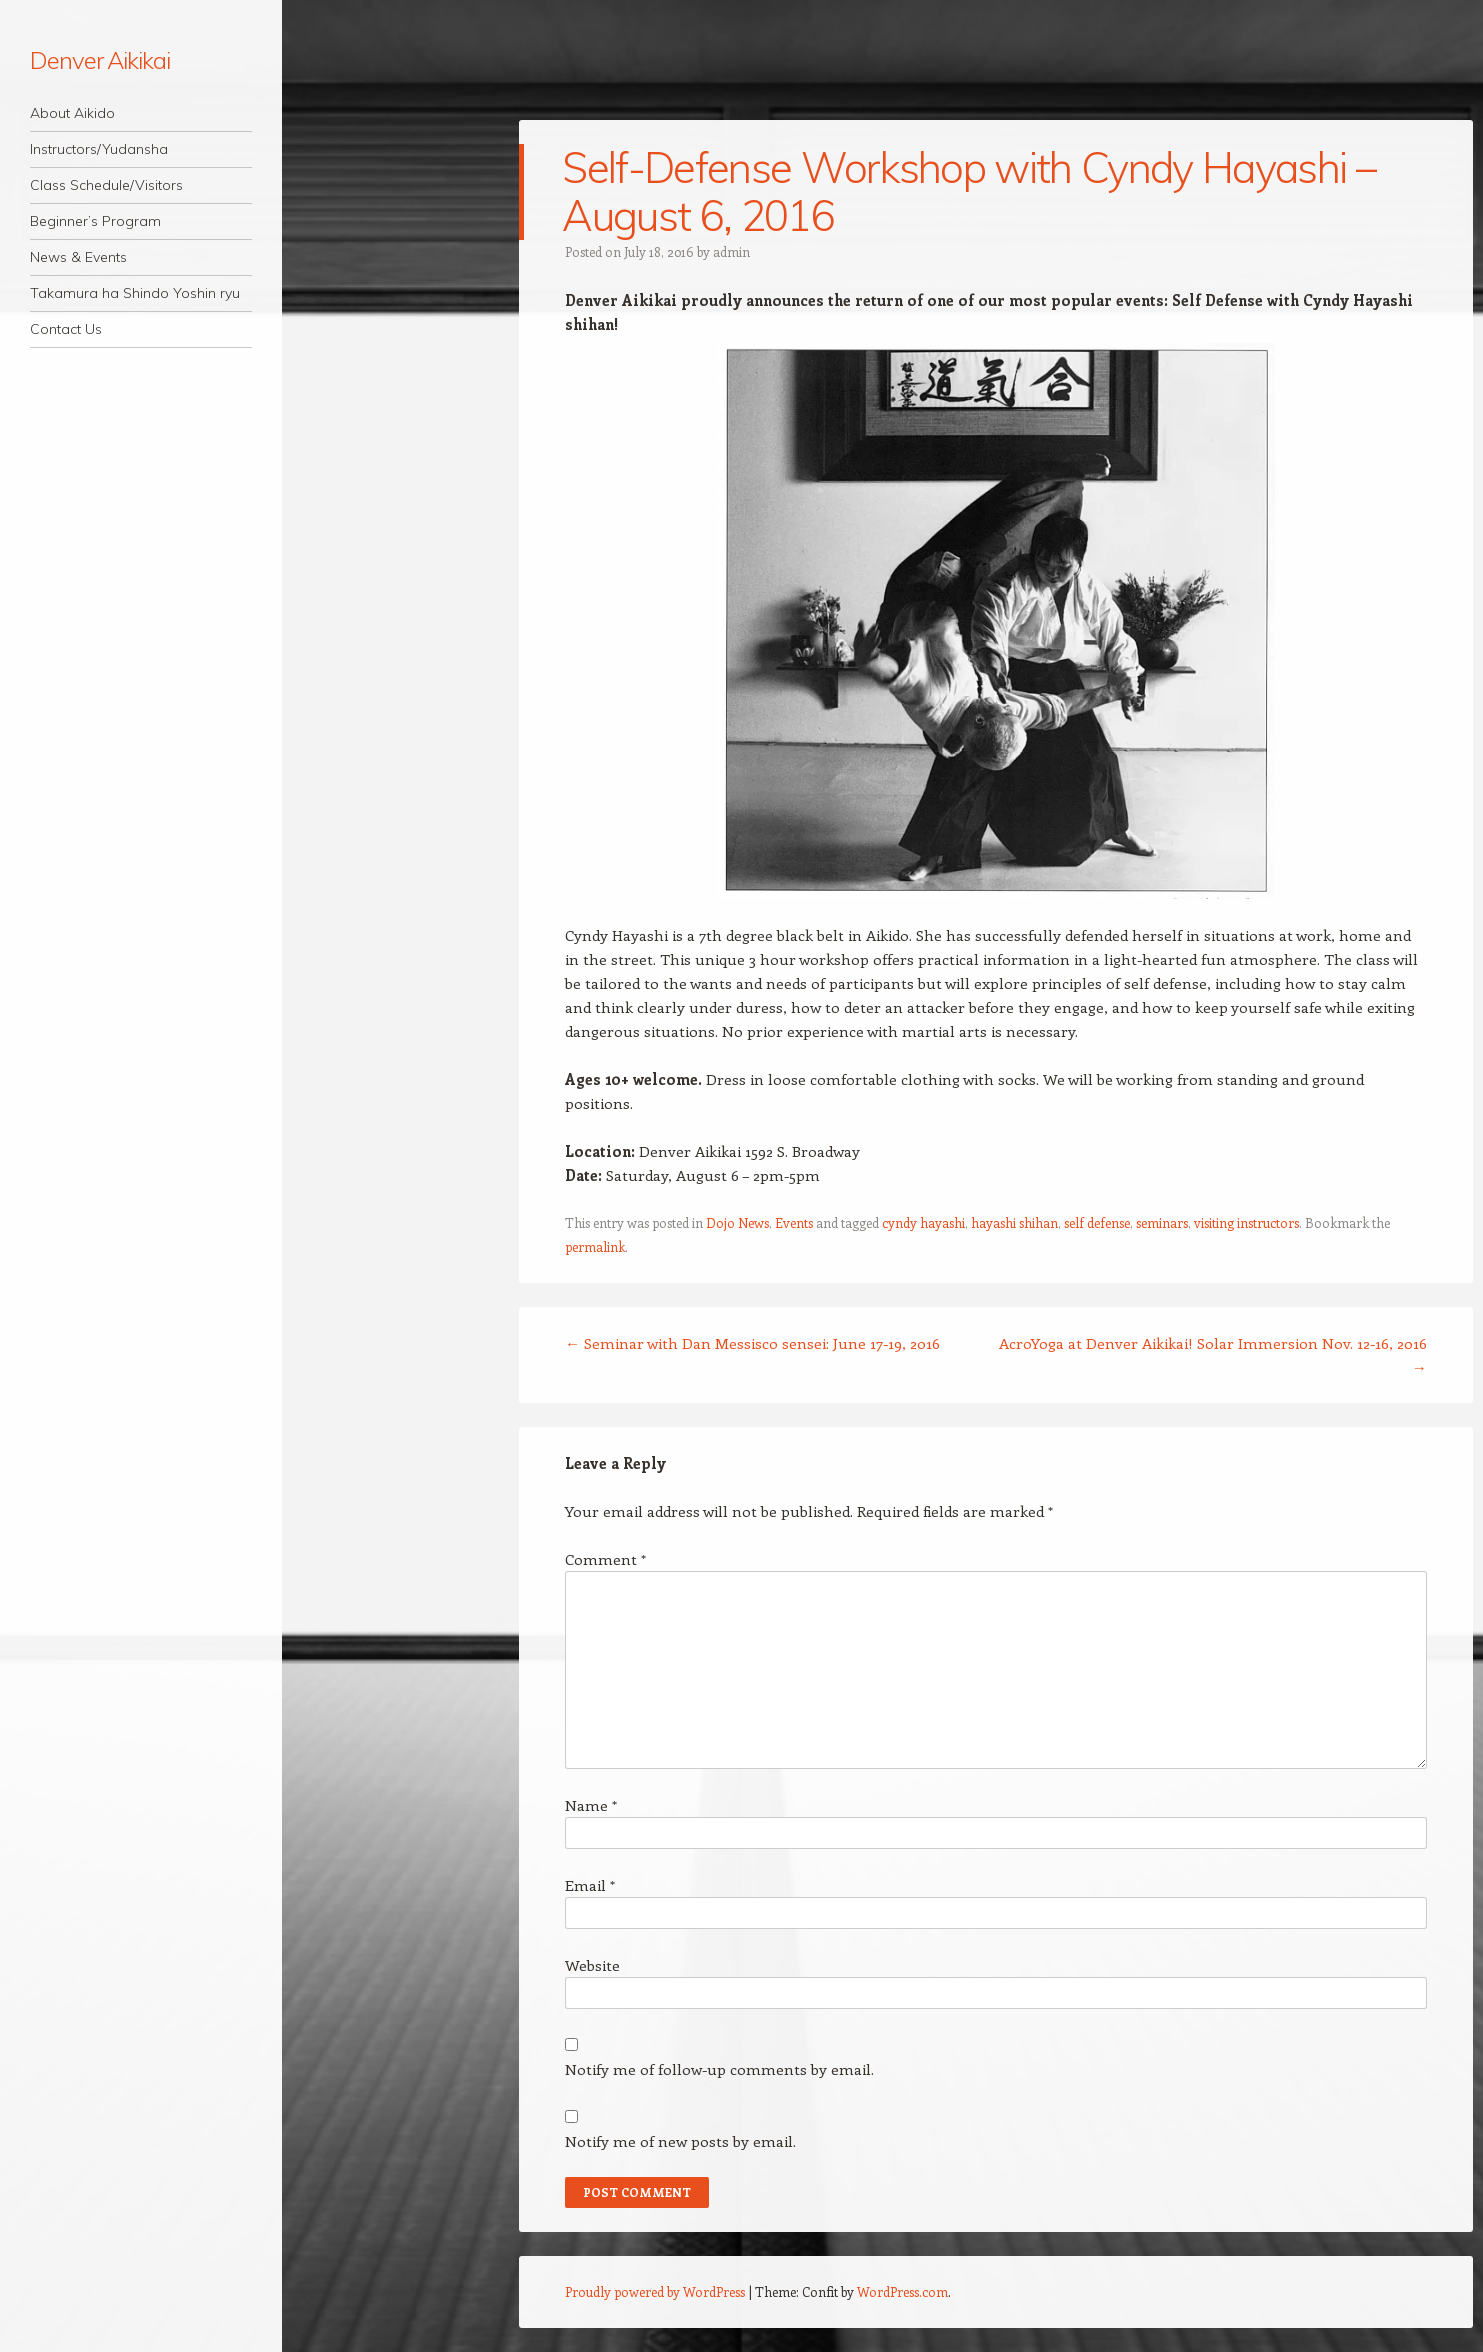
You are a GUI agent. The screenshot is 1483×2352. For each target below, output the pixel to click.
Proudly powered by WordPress (655, 2291)
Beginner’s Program (95, 221)
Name (591, 1805)
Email (590, 1885)
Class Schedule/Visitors (106, 185)
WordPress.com (902, 2291)
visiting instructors (1246, 1222)
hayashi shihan (1014, 1222)
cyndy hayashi (923, 1222)
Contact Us (66, 329)
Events (794, 1222)
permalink (595, 1246)
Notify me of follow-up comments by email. (719, 2069)
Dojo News (737, 1222)
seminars (1162, 1222)
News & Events (78, 257)
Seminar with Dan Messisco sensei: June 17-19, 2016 (752, 1343)
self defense (1097, 1222)
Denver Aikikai (100, 60)
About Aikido (72, 113)
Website (592, 1965)
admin (731, 251)
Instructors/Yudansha (99, 149)
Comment (605, 1559)
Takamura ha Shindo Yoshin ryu (135, 293)
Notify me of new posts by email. (680, 2141)
